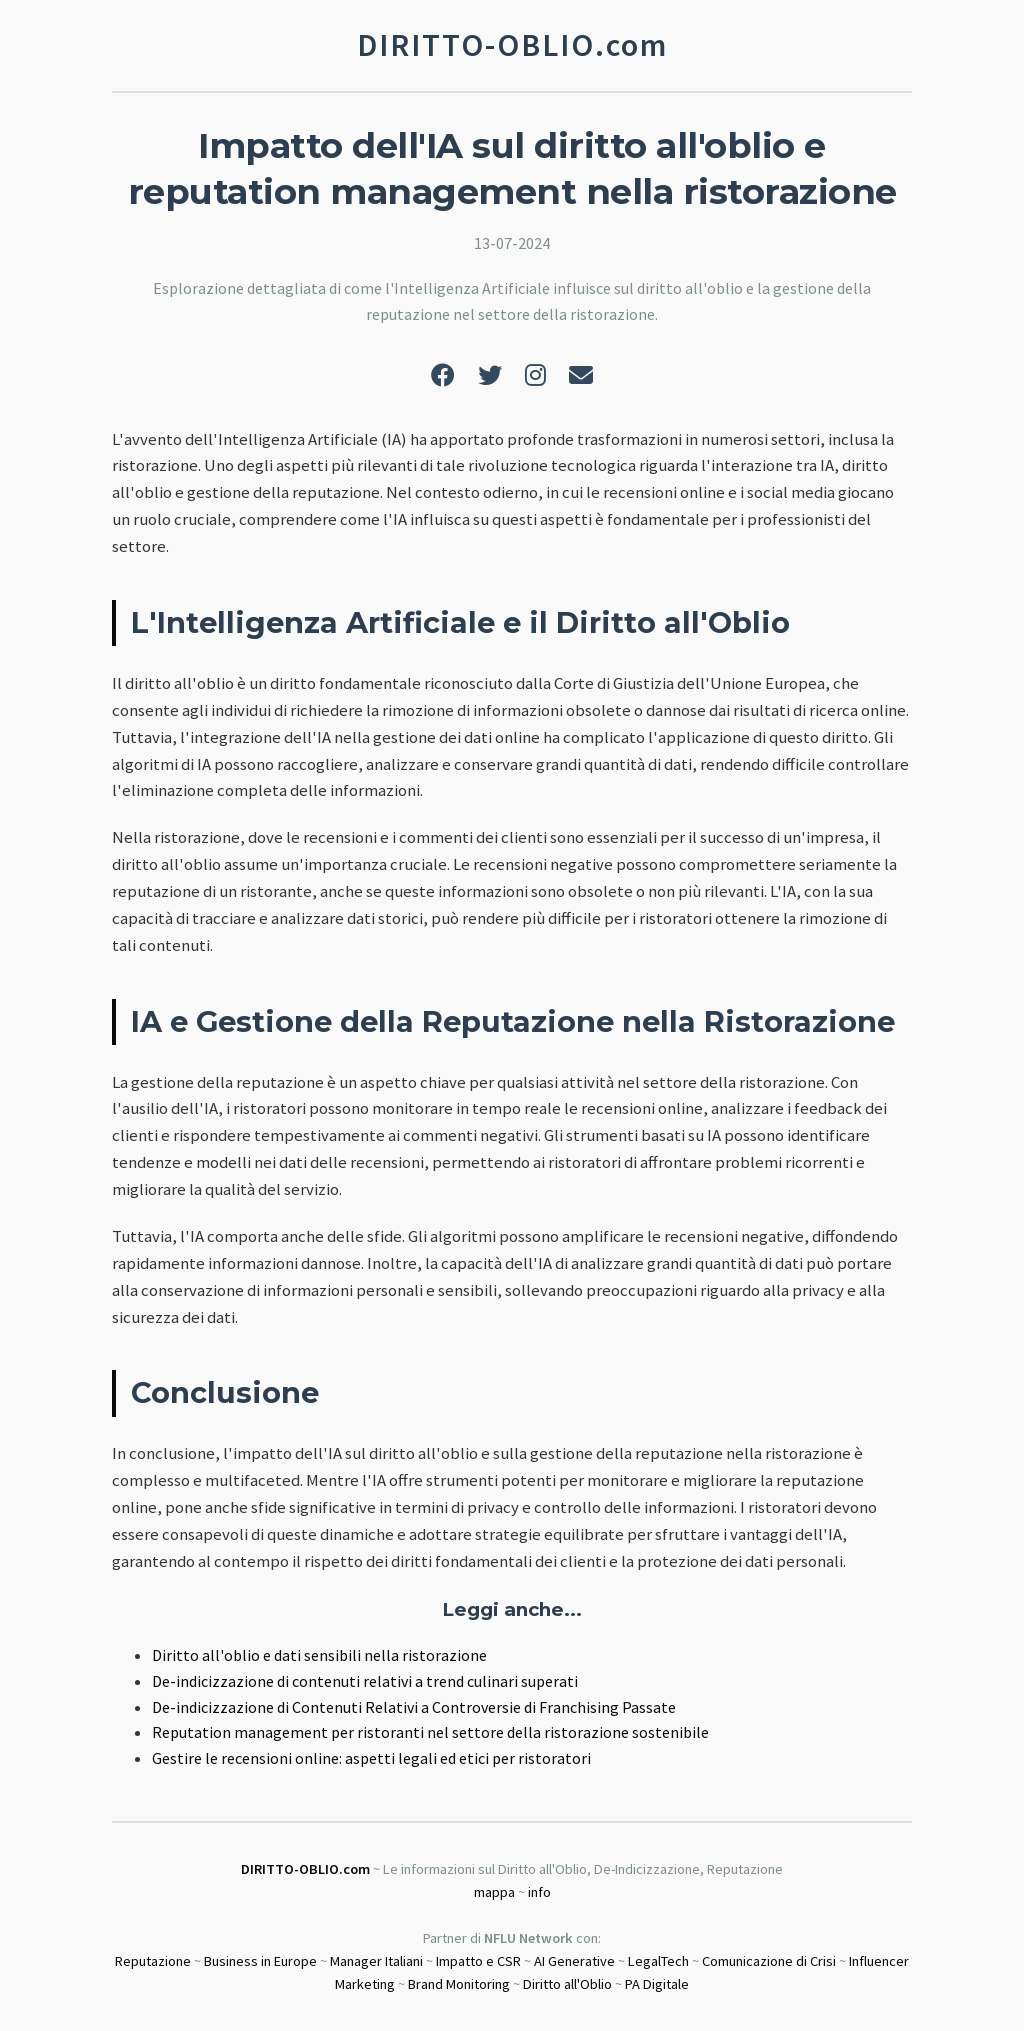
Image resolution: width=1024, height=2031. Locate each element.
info (539, 1892)
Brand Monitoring (459, 1984)
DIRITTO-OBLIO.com (305, 1869)
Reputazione (153, 1961)
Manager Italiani (376, 1961)
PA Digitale (657, 1984)
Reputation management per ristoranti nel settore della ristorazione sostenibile (430, 1732)
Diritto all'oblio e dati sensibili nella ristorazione (319, 1655)
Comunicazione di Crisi (769, 1961)
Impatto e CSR (478, 1961)
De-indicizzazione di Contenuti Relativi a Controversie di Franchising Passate (414, 1707)
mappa (494, 1892)
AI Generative (574, 1961)
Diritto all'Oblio (567, 1984)
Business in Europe (260, 1961)
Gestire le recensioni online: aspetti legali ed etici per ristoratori (371, 1758)
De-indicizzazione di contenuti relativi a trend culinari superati (365, 1681)
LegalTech (658, 1961)
